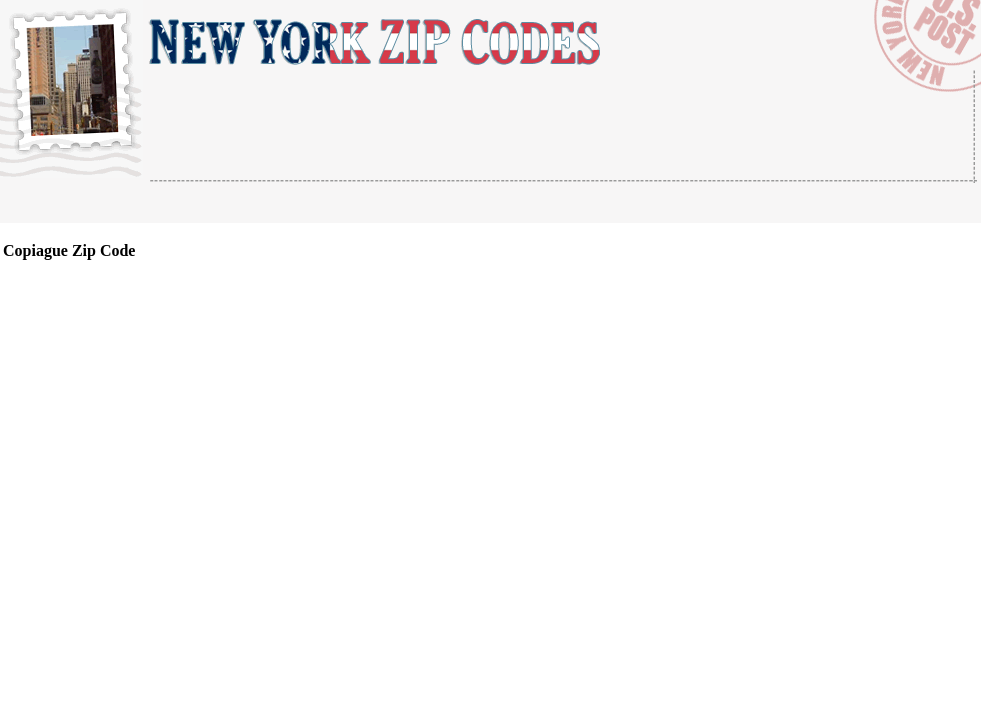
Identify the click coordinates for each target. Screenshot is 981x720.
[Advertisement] (384, 203)
